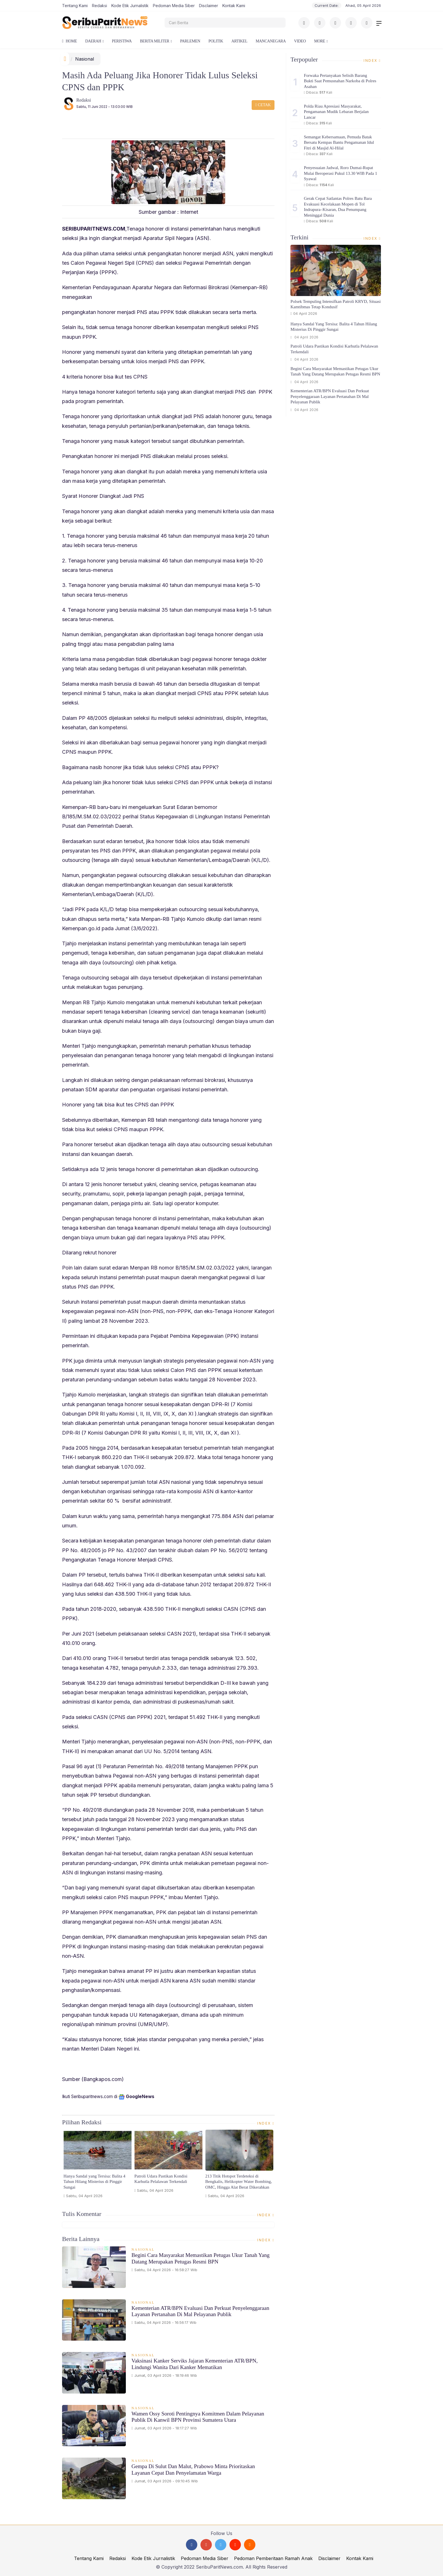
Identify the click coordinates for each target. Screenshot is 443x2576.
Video (300, 41)
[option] (97, 2166)
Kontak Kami (233, 5)
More (319, 41)
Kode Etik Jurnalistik (130, 5)
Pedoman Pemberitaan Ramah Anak (273, 2558)
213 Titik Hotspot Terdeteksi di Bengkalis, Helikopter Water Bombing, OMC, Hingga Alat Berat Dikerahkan (238, 2181)
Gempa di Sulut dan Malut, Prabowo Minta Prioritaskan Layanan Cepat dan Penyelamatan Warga (193, 2469)
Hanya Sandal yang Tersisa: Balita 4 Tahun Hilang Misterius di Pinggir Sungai (94, 2181)
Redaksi (99, 5)
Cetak (263, 105)
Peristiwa (122, 41)
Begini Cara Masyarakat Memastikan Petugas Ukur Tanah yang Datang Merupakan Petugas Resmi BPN (201, 2258)
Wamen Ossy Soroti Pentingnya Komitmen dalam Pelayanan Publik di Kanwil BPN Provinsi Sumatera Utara (198, 2417)
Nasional (84, 59)
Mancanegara (271, 41)
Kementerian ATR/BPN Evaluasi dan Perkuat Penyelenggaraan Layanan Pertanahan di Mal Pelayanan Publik (200, 2311)
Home (69, 41)
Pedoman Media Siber (174, 5)
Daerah (93, 41)
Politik (215, 41)
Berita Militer (154, 41)
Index (265, 2123)
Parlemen (190, 41)
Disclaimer (208, 5)
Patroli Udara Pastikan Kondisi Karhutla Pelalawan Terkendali (160, 2179)
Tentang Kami (75, 5)
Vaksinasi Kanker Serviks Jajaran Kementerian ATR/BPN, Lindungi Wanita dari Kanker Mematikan (195, 2364)
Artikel (239, 41)
